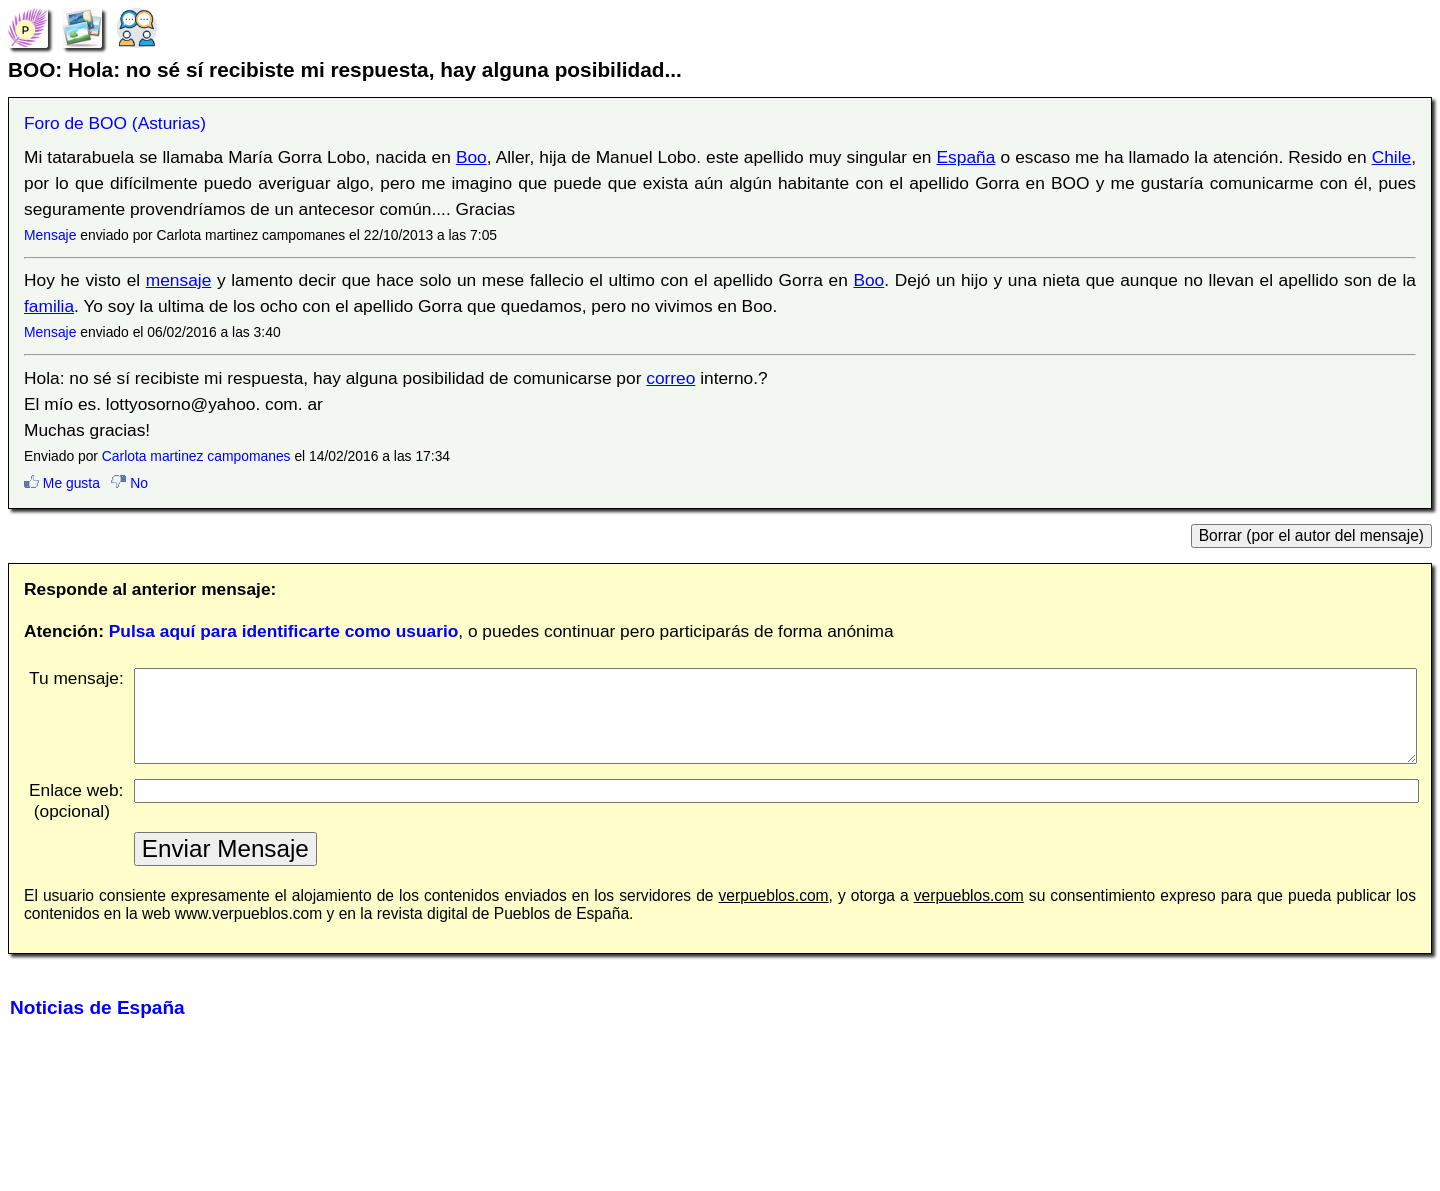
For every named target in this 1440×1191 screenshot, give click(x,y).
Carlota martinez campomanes (196, 456)
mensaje (179, 280)
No (129, 483)
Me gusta (62, 483)
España (966, 157)
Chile (1392, 157)
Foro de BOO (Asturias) (115, 123)
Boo (471, 157)
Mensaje (50, 235)
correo (670, 378)
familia (49, 306)
